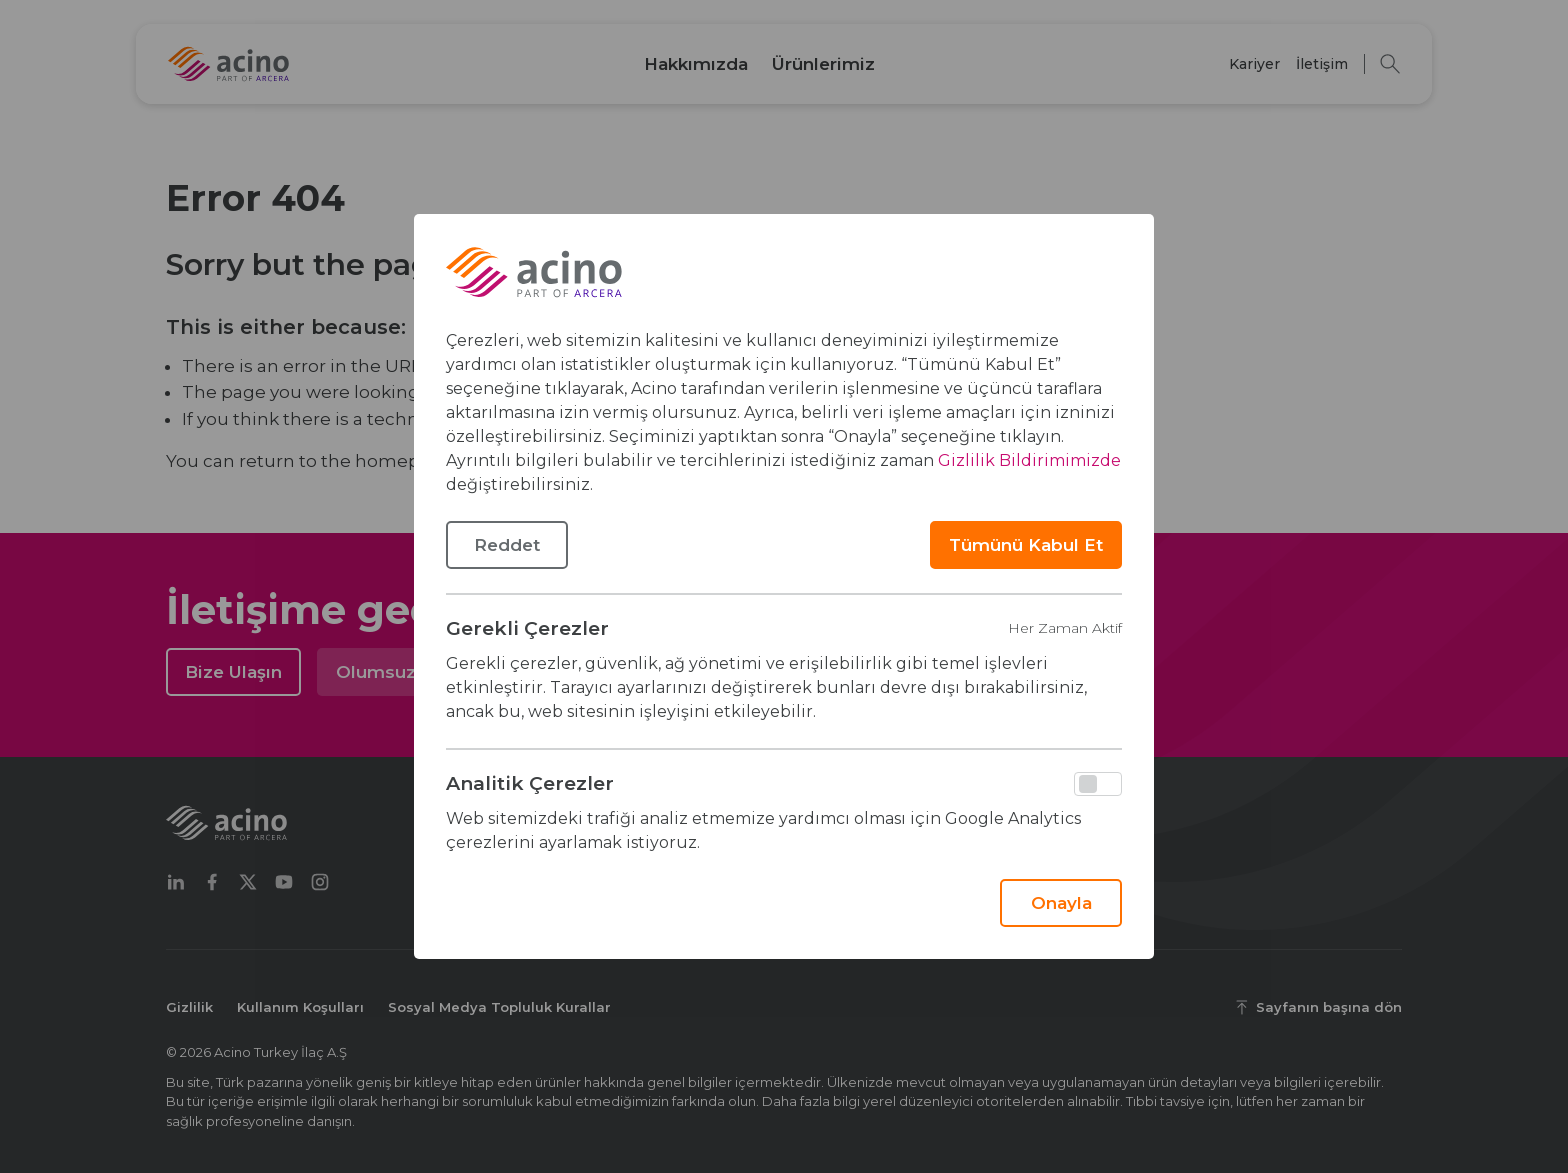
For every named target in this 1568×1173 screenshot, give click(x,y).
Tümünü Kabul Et (1026, 545)
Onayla (1061, 903)
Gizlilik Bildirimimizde (1029, 460)
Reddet (507, 545)
